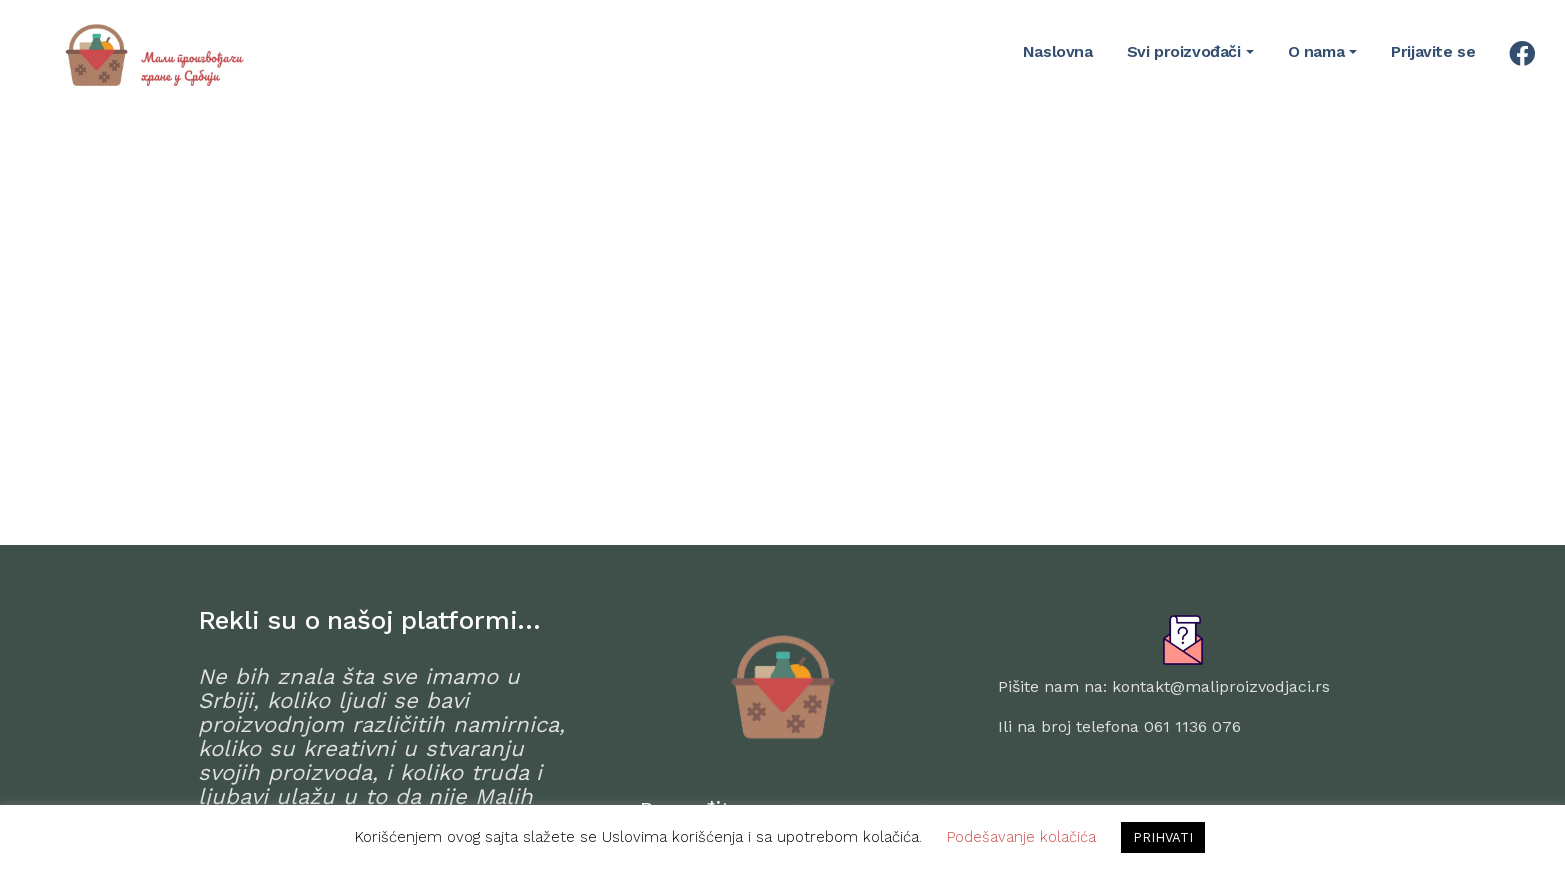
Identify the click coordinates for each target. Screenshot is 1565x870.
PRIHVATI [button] (1163, 837)
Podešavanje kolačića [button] (1021, 837)
